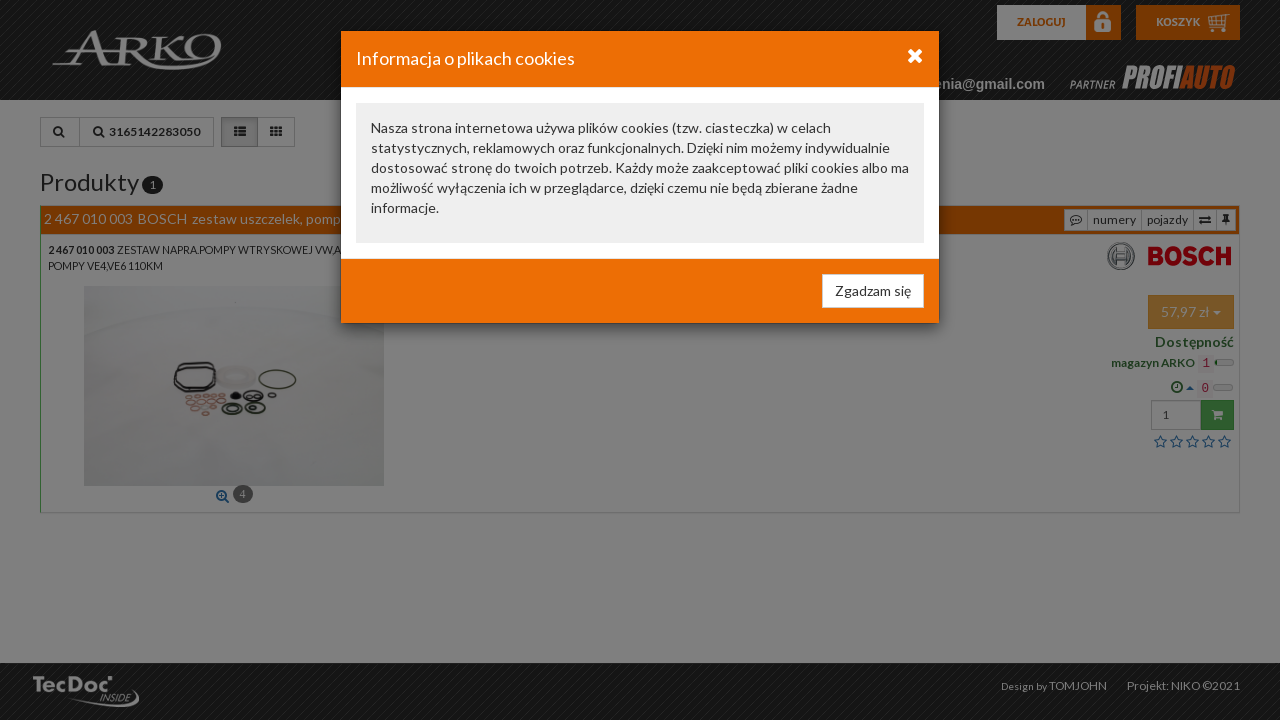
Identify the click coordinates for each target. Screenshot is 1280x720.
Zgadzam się (873, 290)
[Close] (915, 55)
